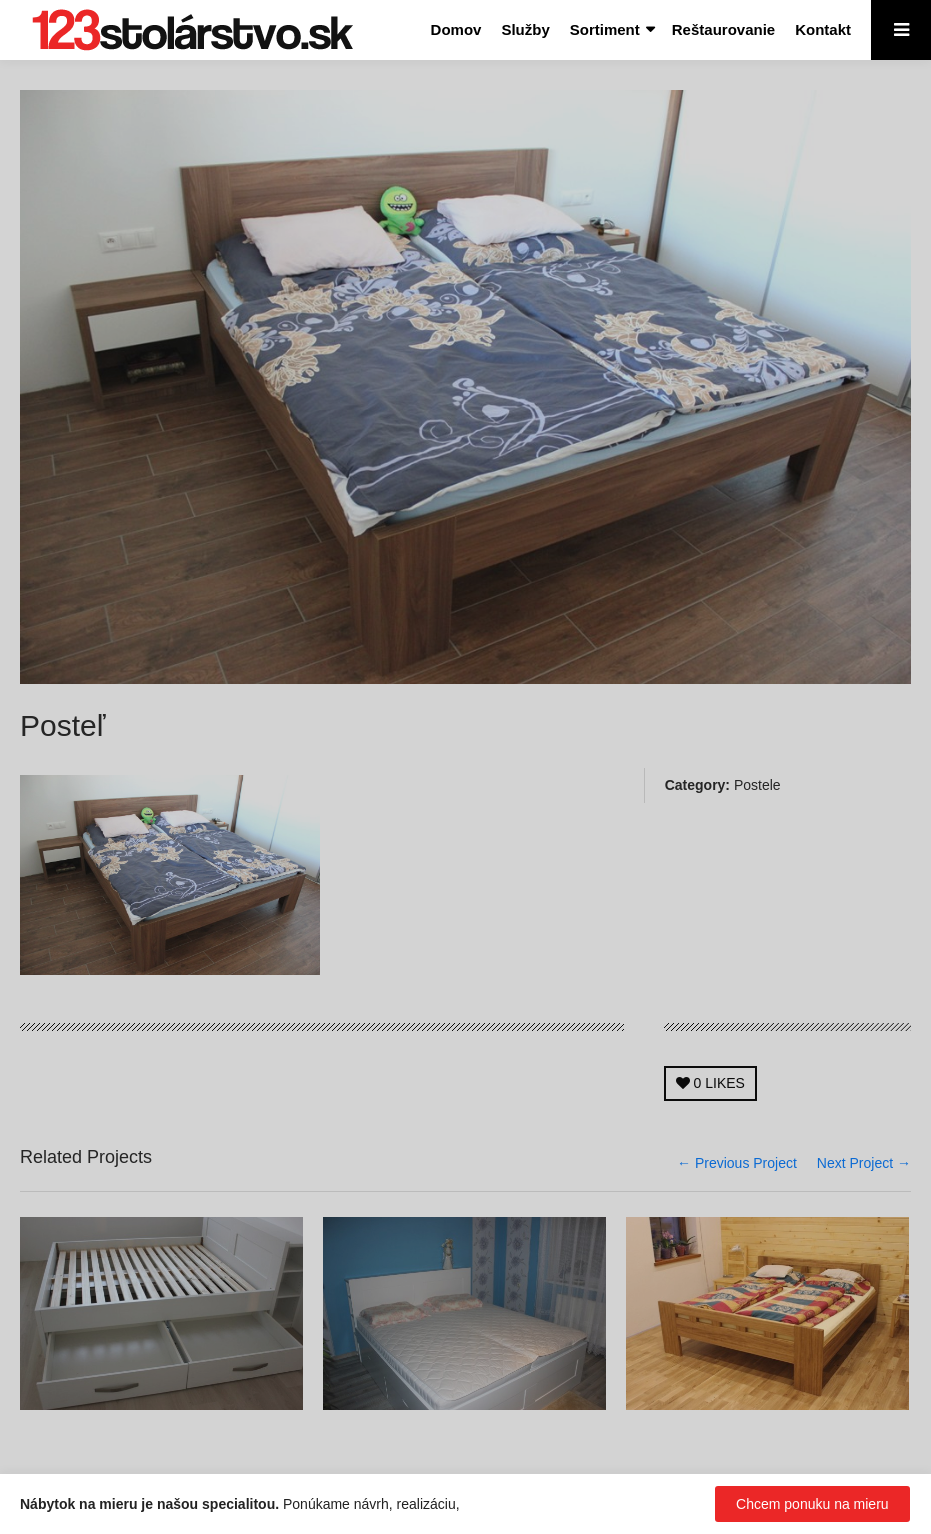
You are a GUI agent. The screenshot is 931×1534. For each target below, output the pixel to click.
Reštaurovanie (723, 29)
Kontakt (823, 29)
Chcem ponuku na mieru (812, 1504)
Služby (525, 29)
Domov (456, 29)
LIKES (710, 1083)
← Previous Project (737, 1163)
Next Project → (864, 1163)
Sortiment (605, 29)
